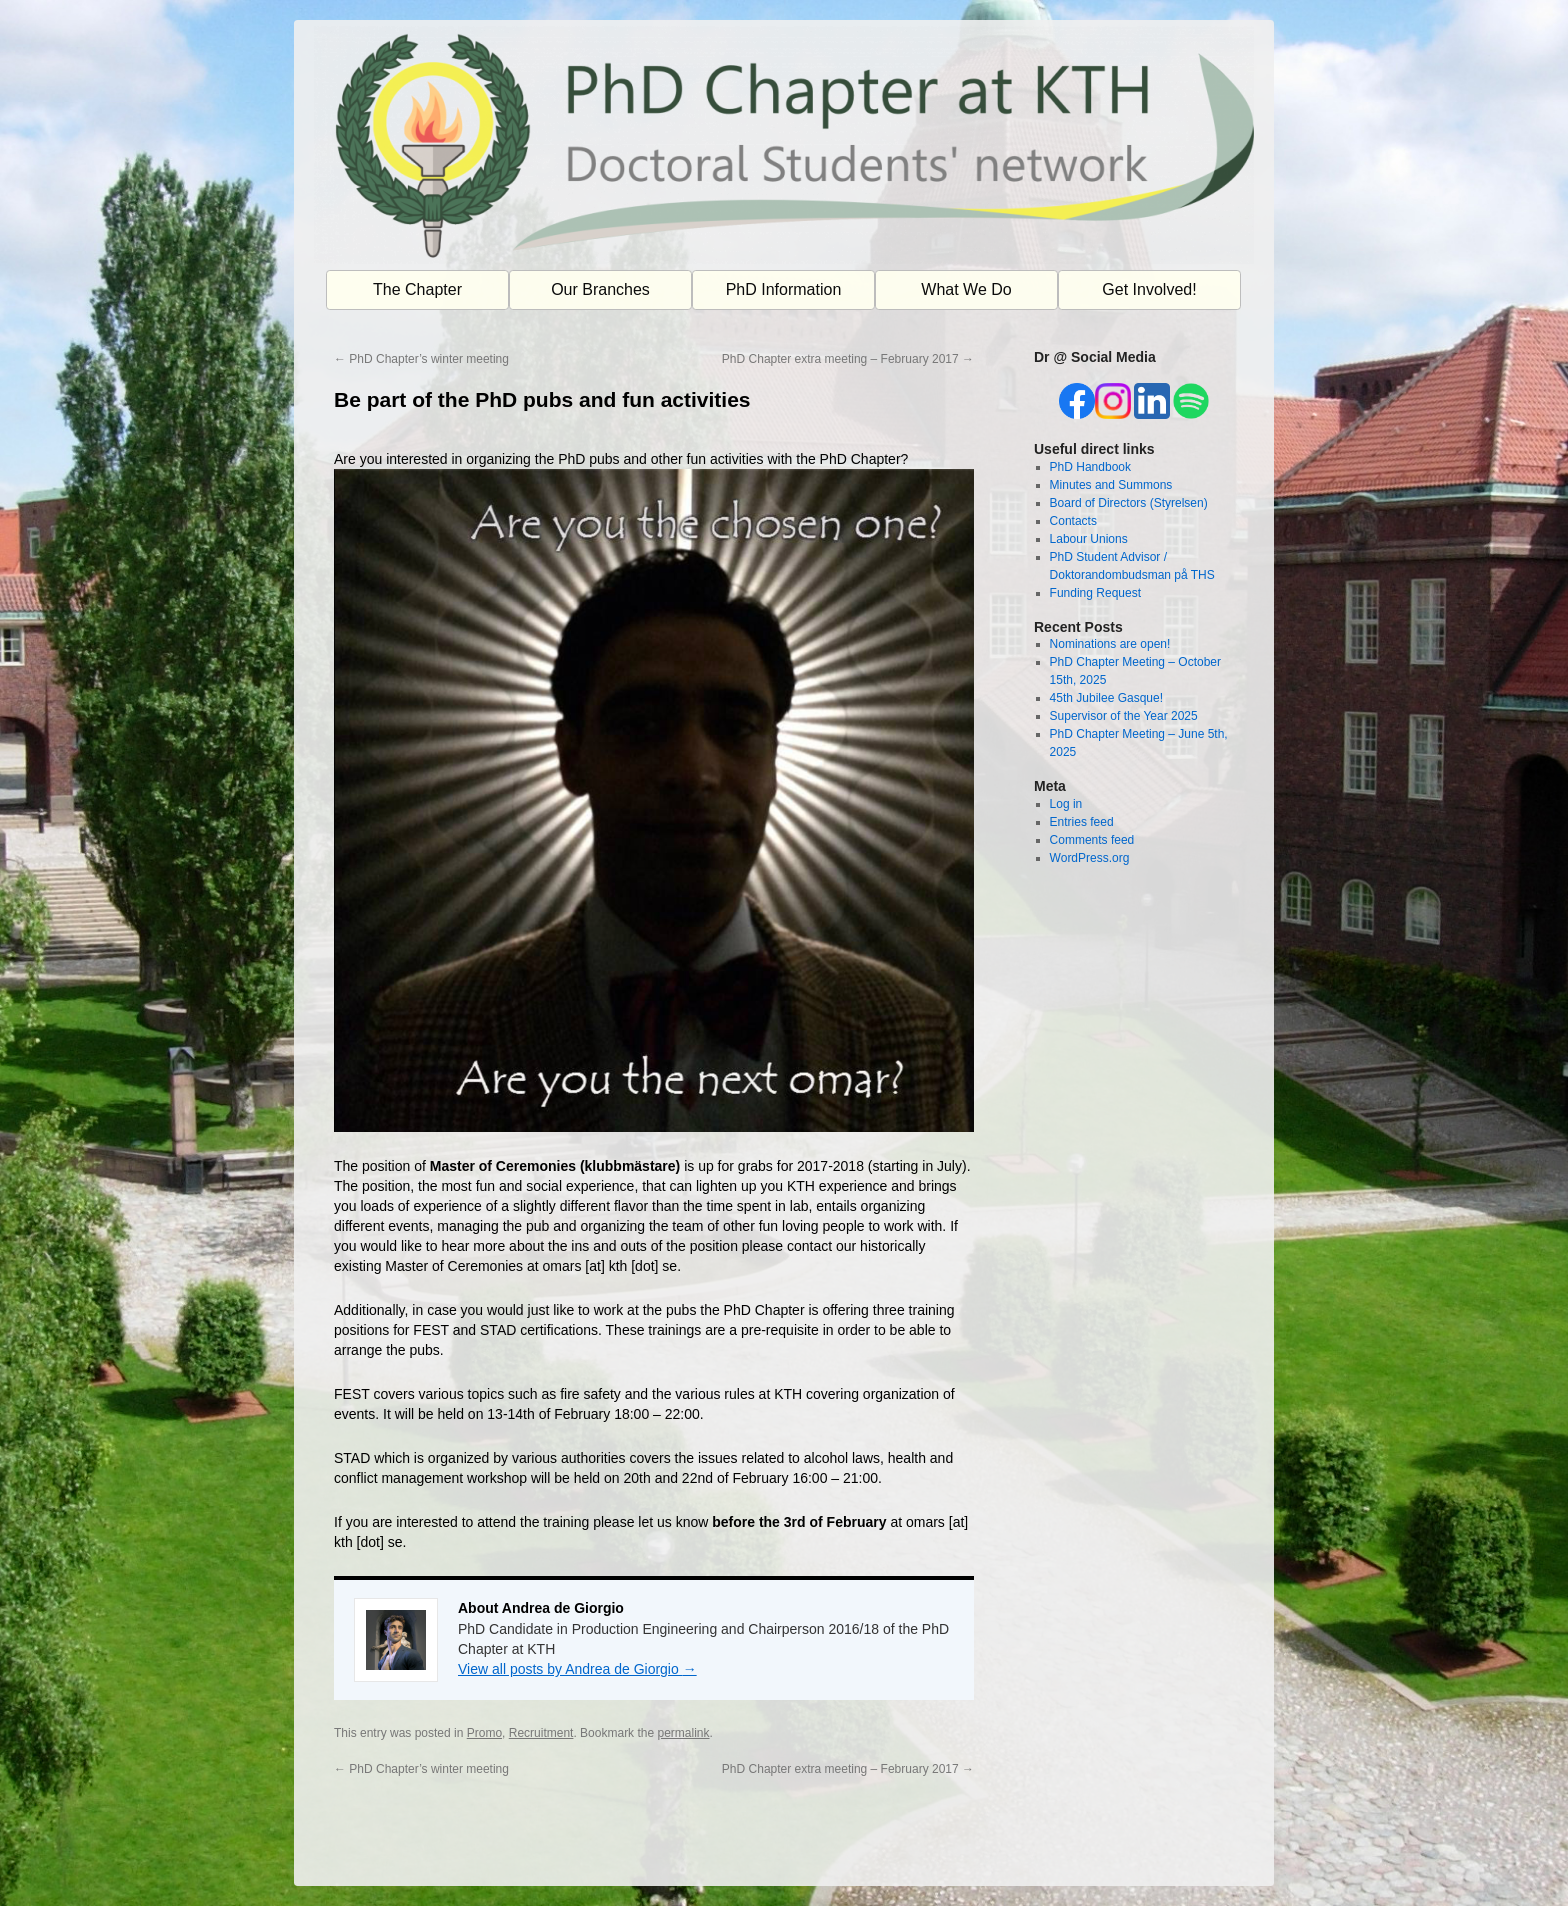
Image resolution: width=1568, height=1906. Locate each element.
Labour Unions (1089, 539)
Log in (1066, 804)
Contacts (1073, 521)
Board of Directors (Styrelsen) (1129, 503)
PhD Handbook (1090, 467)
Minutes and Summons (1111, 485)
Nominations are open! (1110, 644)
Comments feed (1092, 840)
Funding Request (1095, 593)
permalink (683, 1733)
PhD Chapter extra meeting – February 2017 (848, 359)
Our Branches (600, 289)
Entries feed (1082, 822)
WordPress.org (1090, 858)
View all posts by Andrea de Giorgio (577, 1669)
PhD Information (784, 289)
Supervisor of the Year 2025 (1124, 716)
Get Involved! (1149, 289)
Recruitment (541, 1733)
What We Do (966, 289)
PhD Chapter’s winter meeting (421, 359)
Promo (484, 1733)
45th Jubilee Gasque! (1106, 698)
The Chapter (417, 289)
